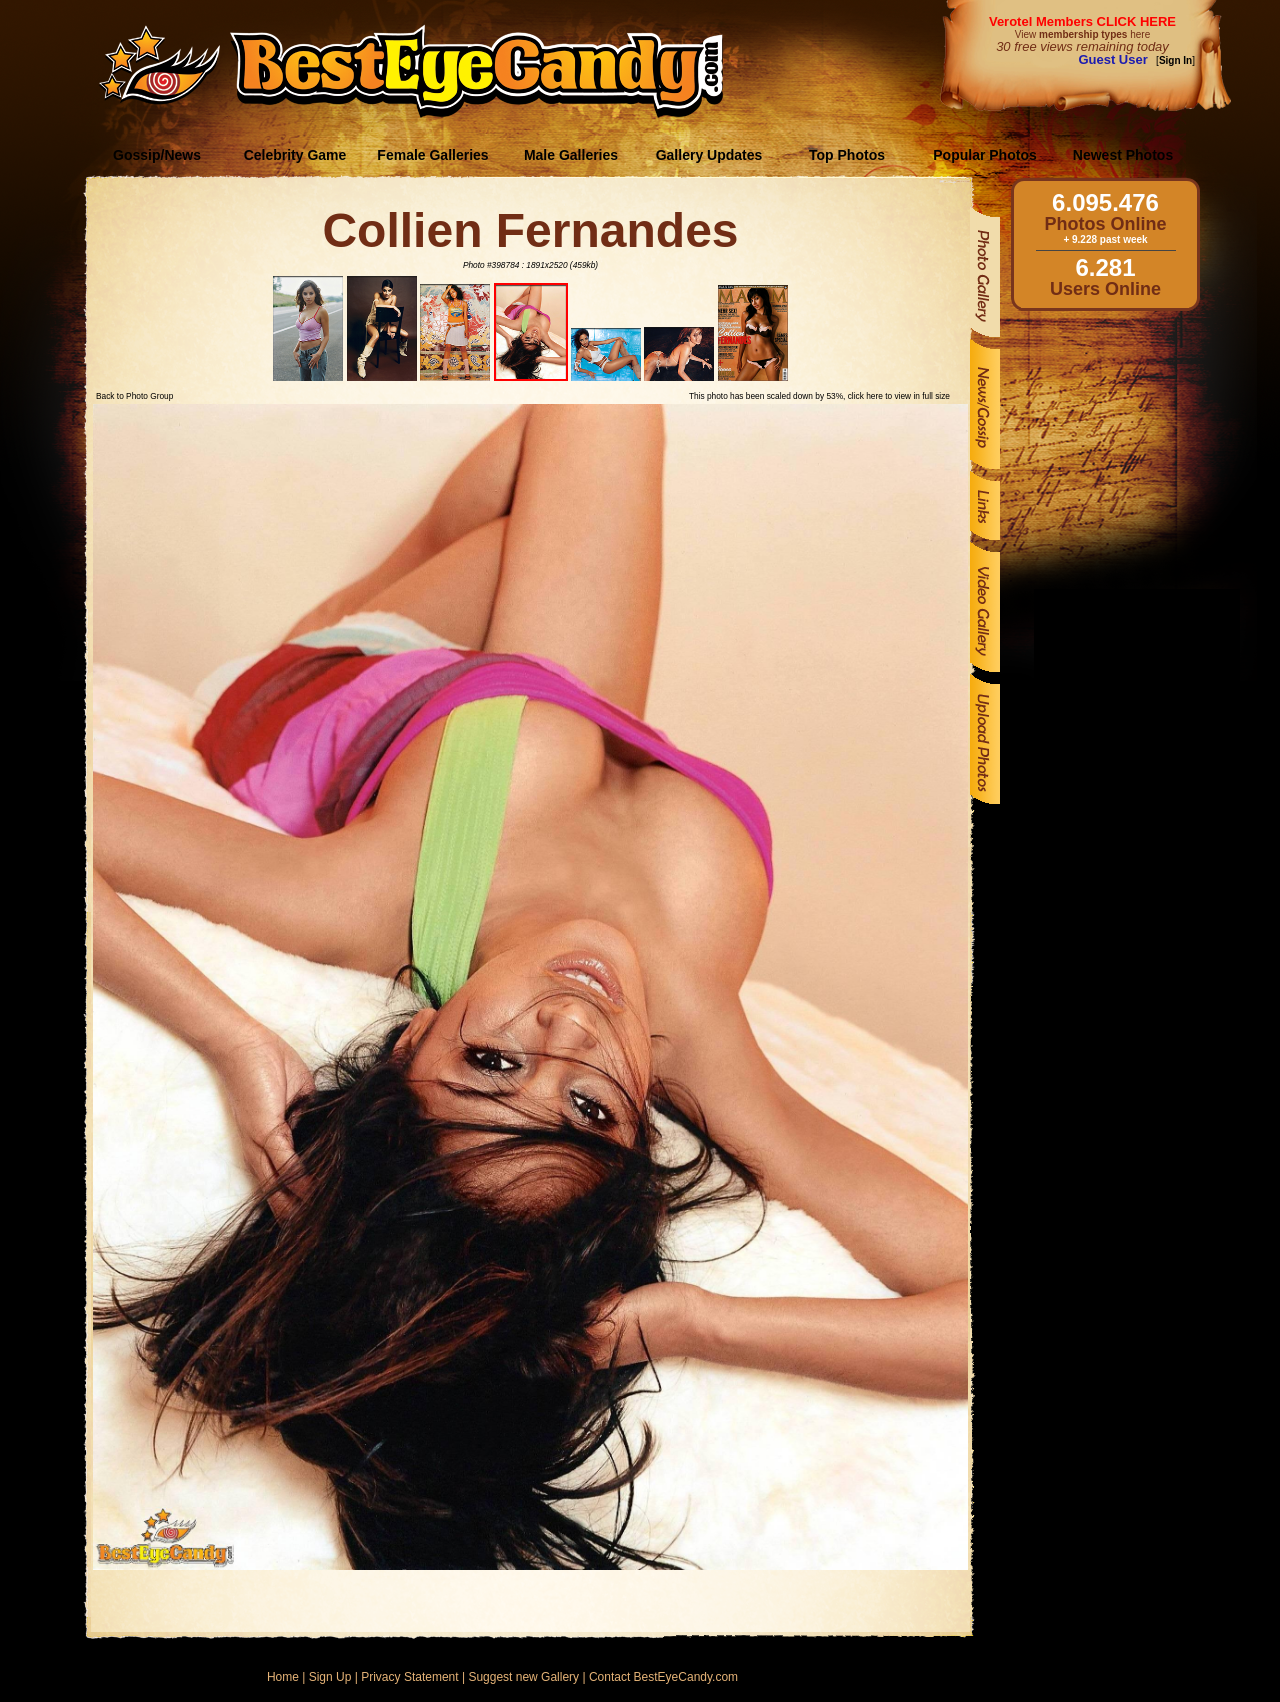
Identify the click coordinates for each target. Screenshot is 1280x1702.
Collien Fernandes (530, 230)
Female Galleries (432, 155)
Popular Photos (984, 155)
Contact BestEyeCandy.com (663, 1677)
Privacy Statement (409, 1677)
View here (1082, 34)
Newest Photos (1123, 155)
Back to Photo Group (134, 396)
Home (283, 1677)
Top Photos (847, 155)
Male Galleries (571, 155)
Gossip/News (157, 155)
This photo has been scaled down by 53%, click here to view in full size (819, 396)
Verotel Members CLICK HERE (1082, 21)
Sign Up (330, 1677)
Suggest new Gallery (523, 1677)
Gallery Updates (709, 155)
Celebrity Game (295, 155)
